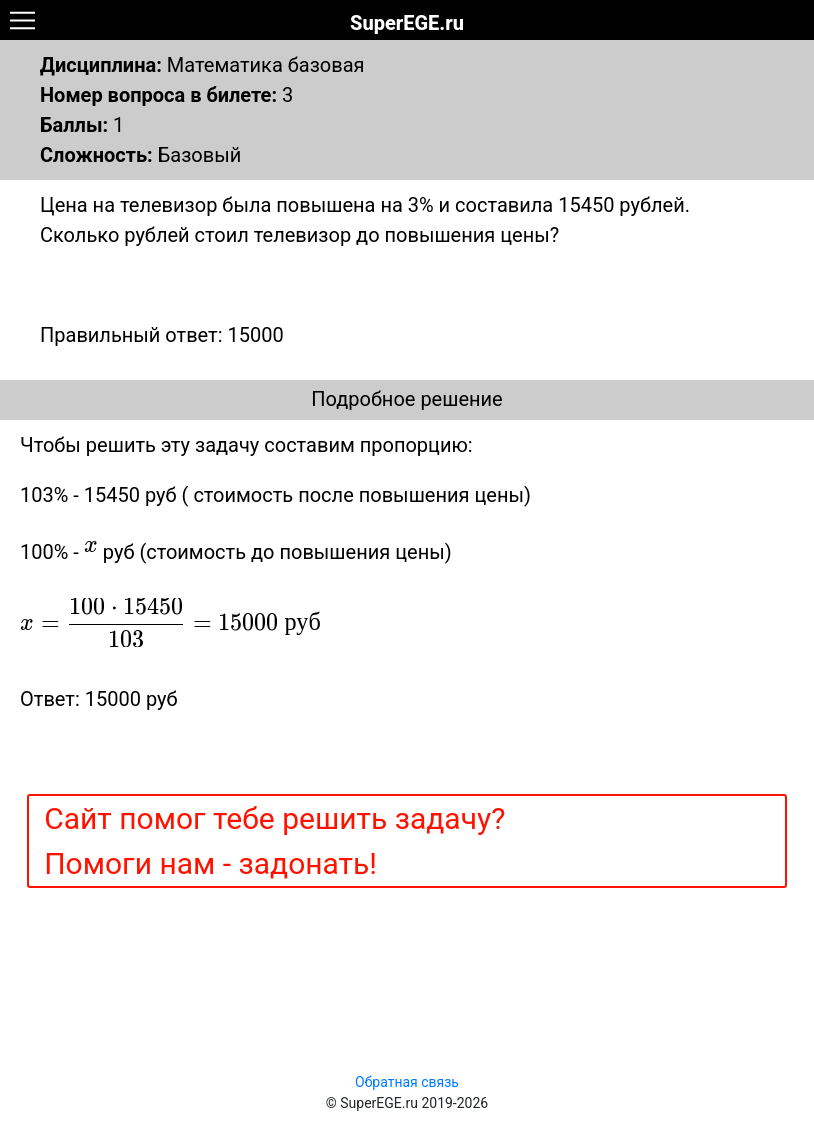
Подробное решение (406, 399)
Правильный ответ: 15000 (162, 335)
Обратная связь (407, 1082)
